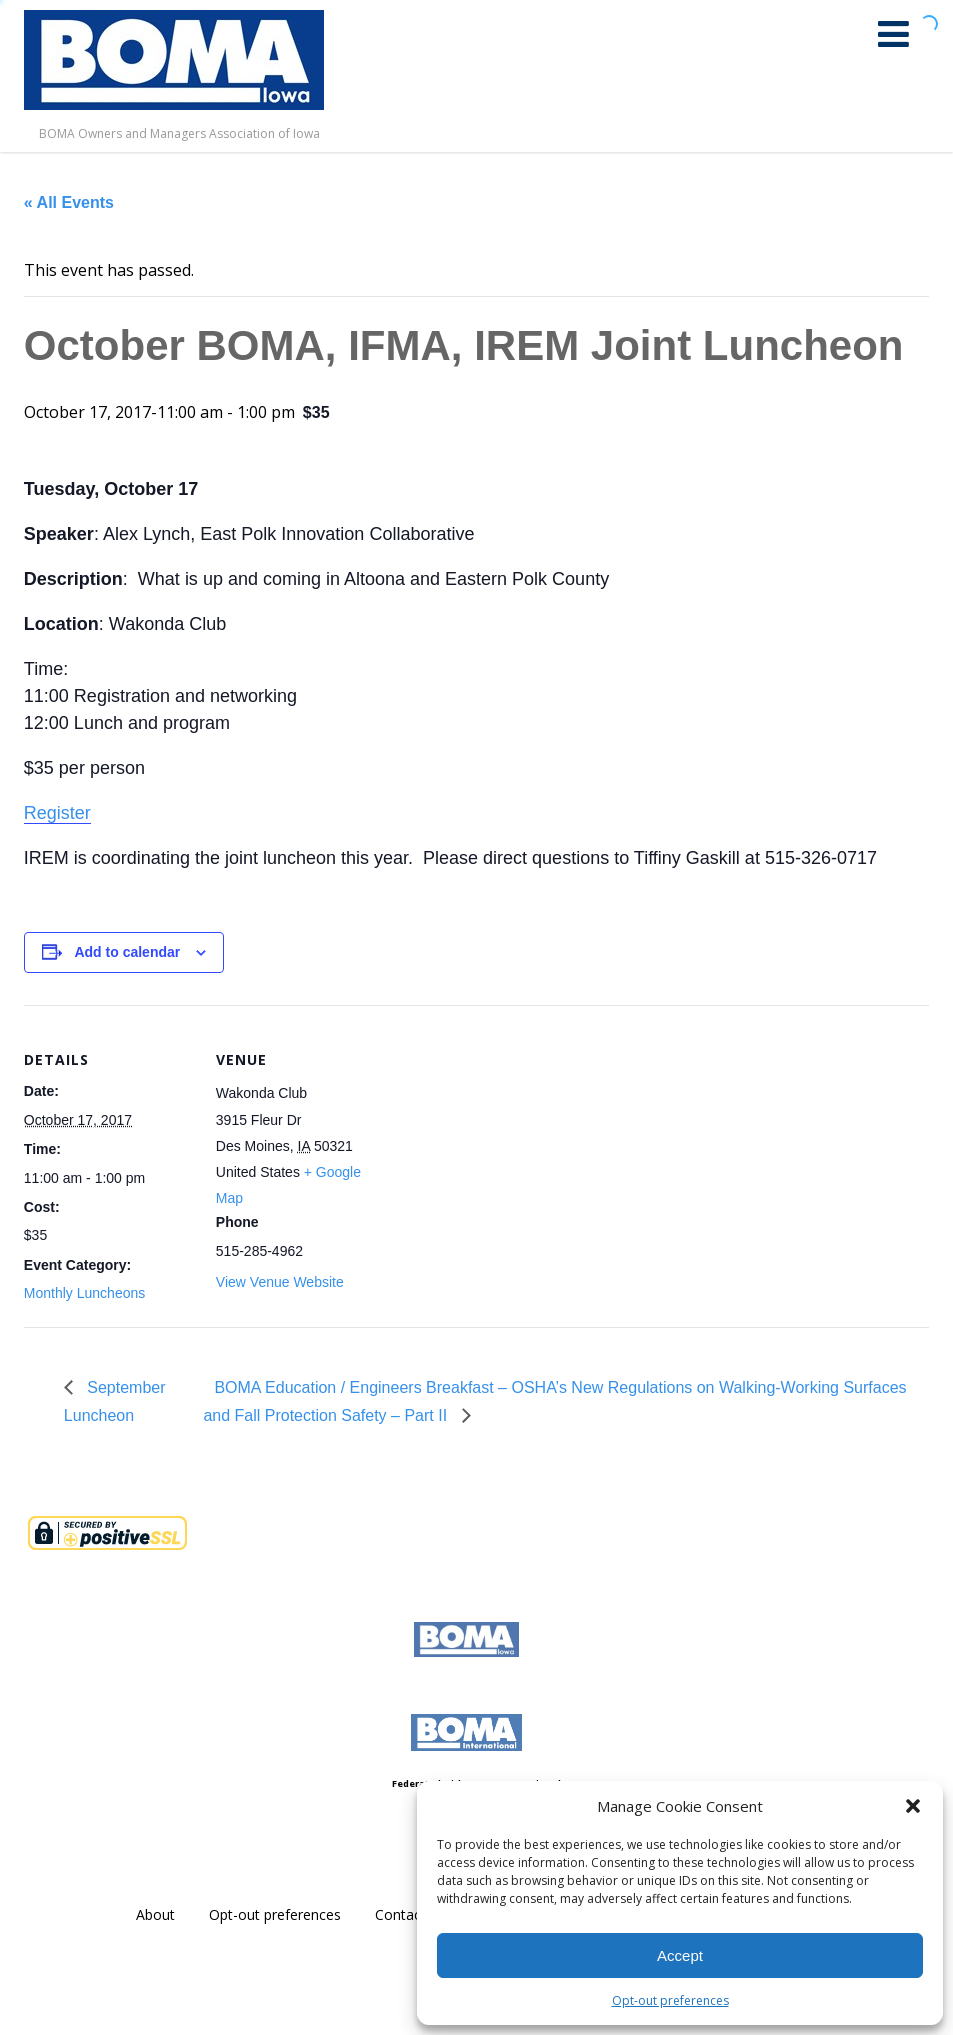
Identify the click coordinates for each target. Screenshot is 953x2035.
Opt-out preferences (670, 2000)
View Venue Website (280, 1282)
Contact (400, 1914)
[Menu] (893, 33)
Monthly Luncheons (84, 1293)
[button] (913, 1806)
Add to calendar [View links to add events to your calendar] (127, 952)
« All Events (69, 202)
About (155, 1914)
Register (57, 813)
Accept (680, 1955)
